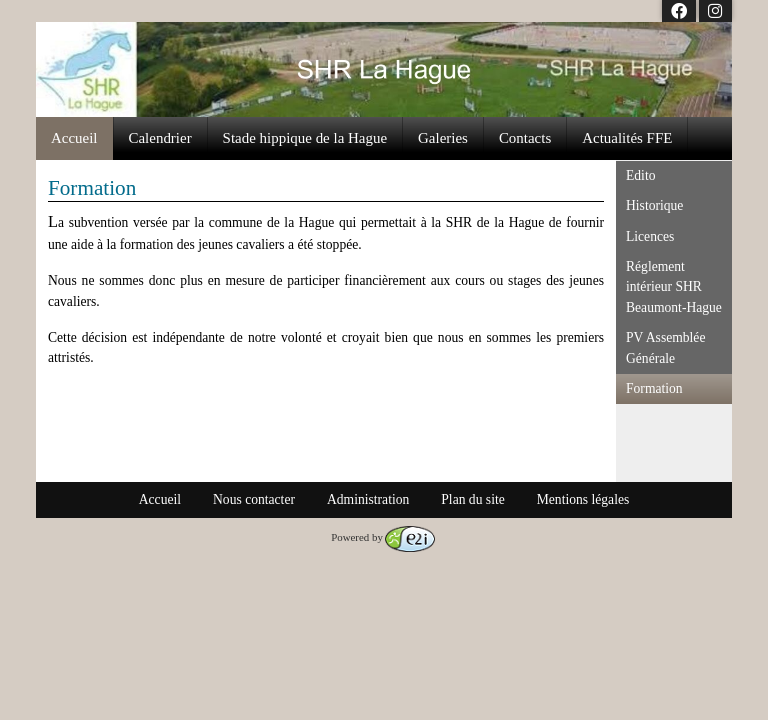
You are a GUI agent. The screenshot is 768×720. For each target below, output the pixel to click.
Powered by (383, 537)
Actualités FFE (627, 138)
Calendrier (160, 138)
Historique (654, 205)
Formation (654, 388)
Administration (368, 499)
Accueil (74, 138)
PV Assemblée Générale (665, 347)
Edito (640, 175)
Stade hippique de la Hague (305, 138)
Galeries (443, 138)
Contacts (525, 138)
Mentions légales (583, 499)
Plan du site (472, 499)
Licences (650, 236)
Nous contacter (254, 499)
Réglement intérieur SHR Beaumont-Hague (674, 287)
